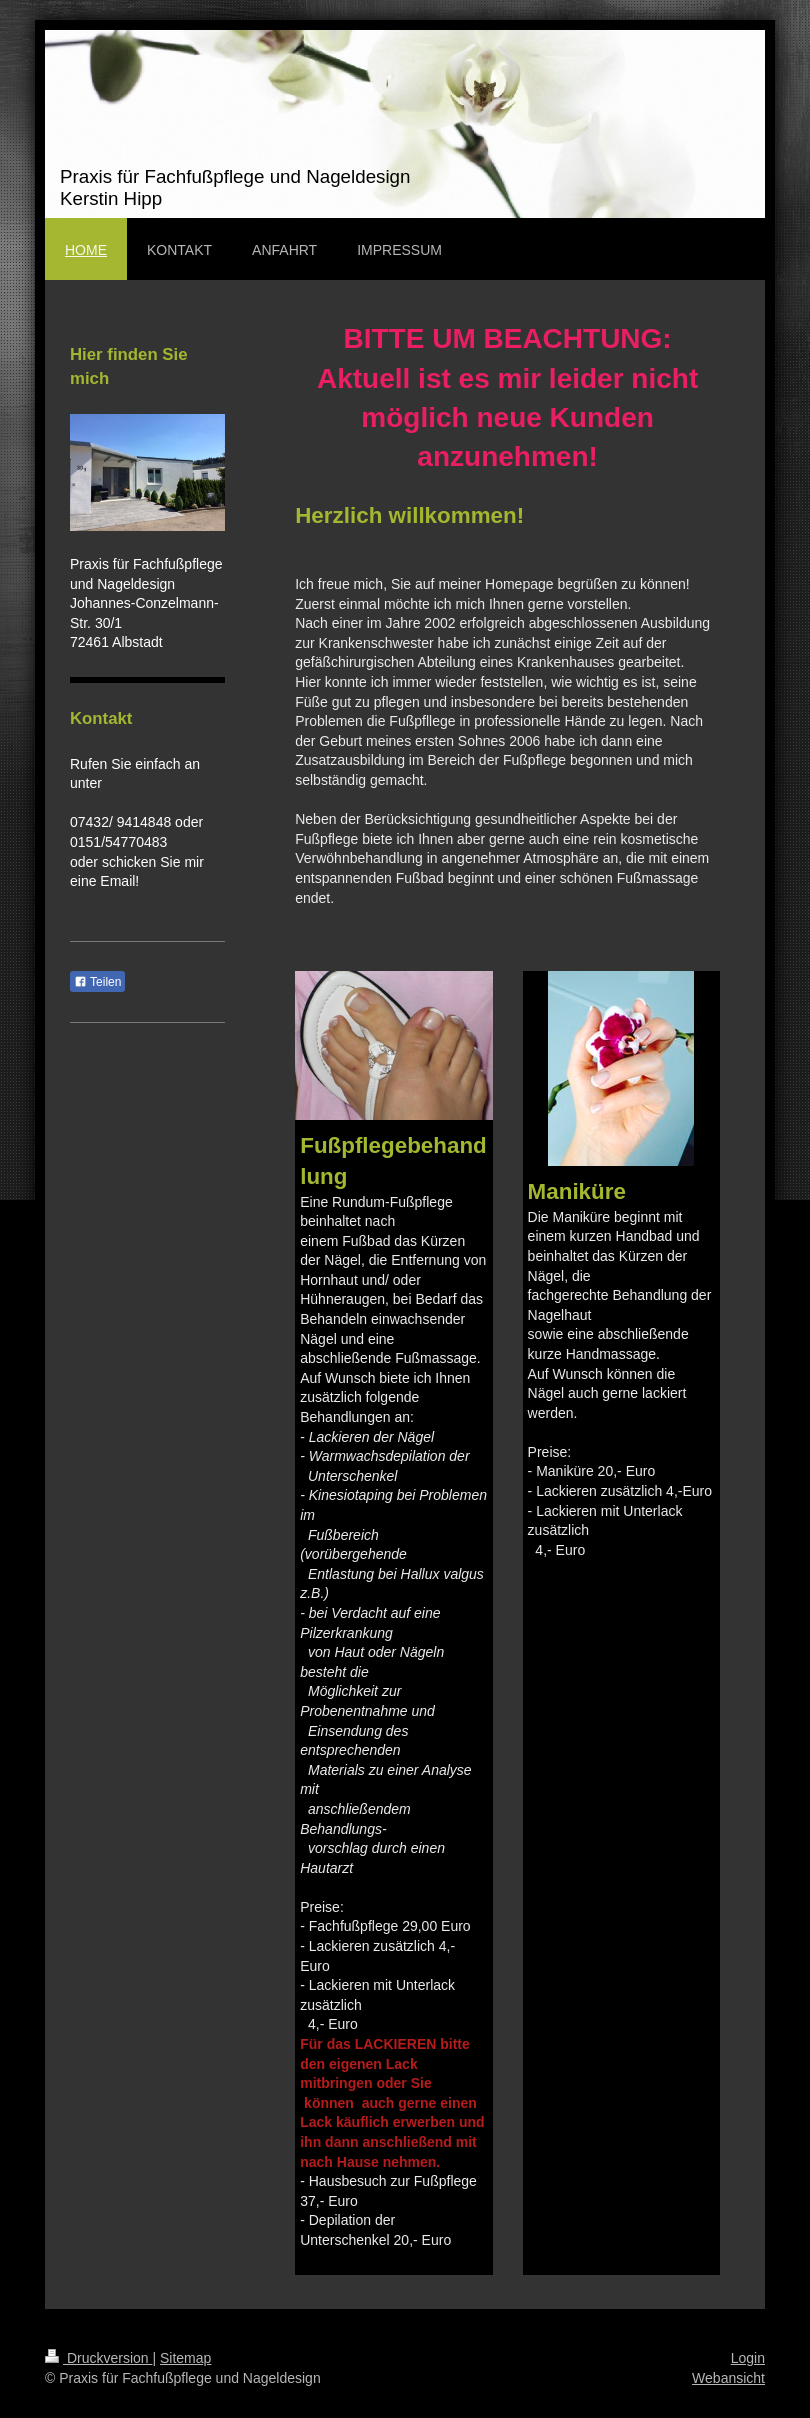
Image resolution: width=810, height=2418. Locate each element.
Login (748, 2358)
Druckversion (98, 2358)
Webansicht (728, 2378)
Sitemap (185, 2358)
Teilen (97, 982)
